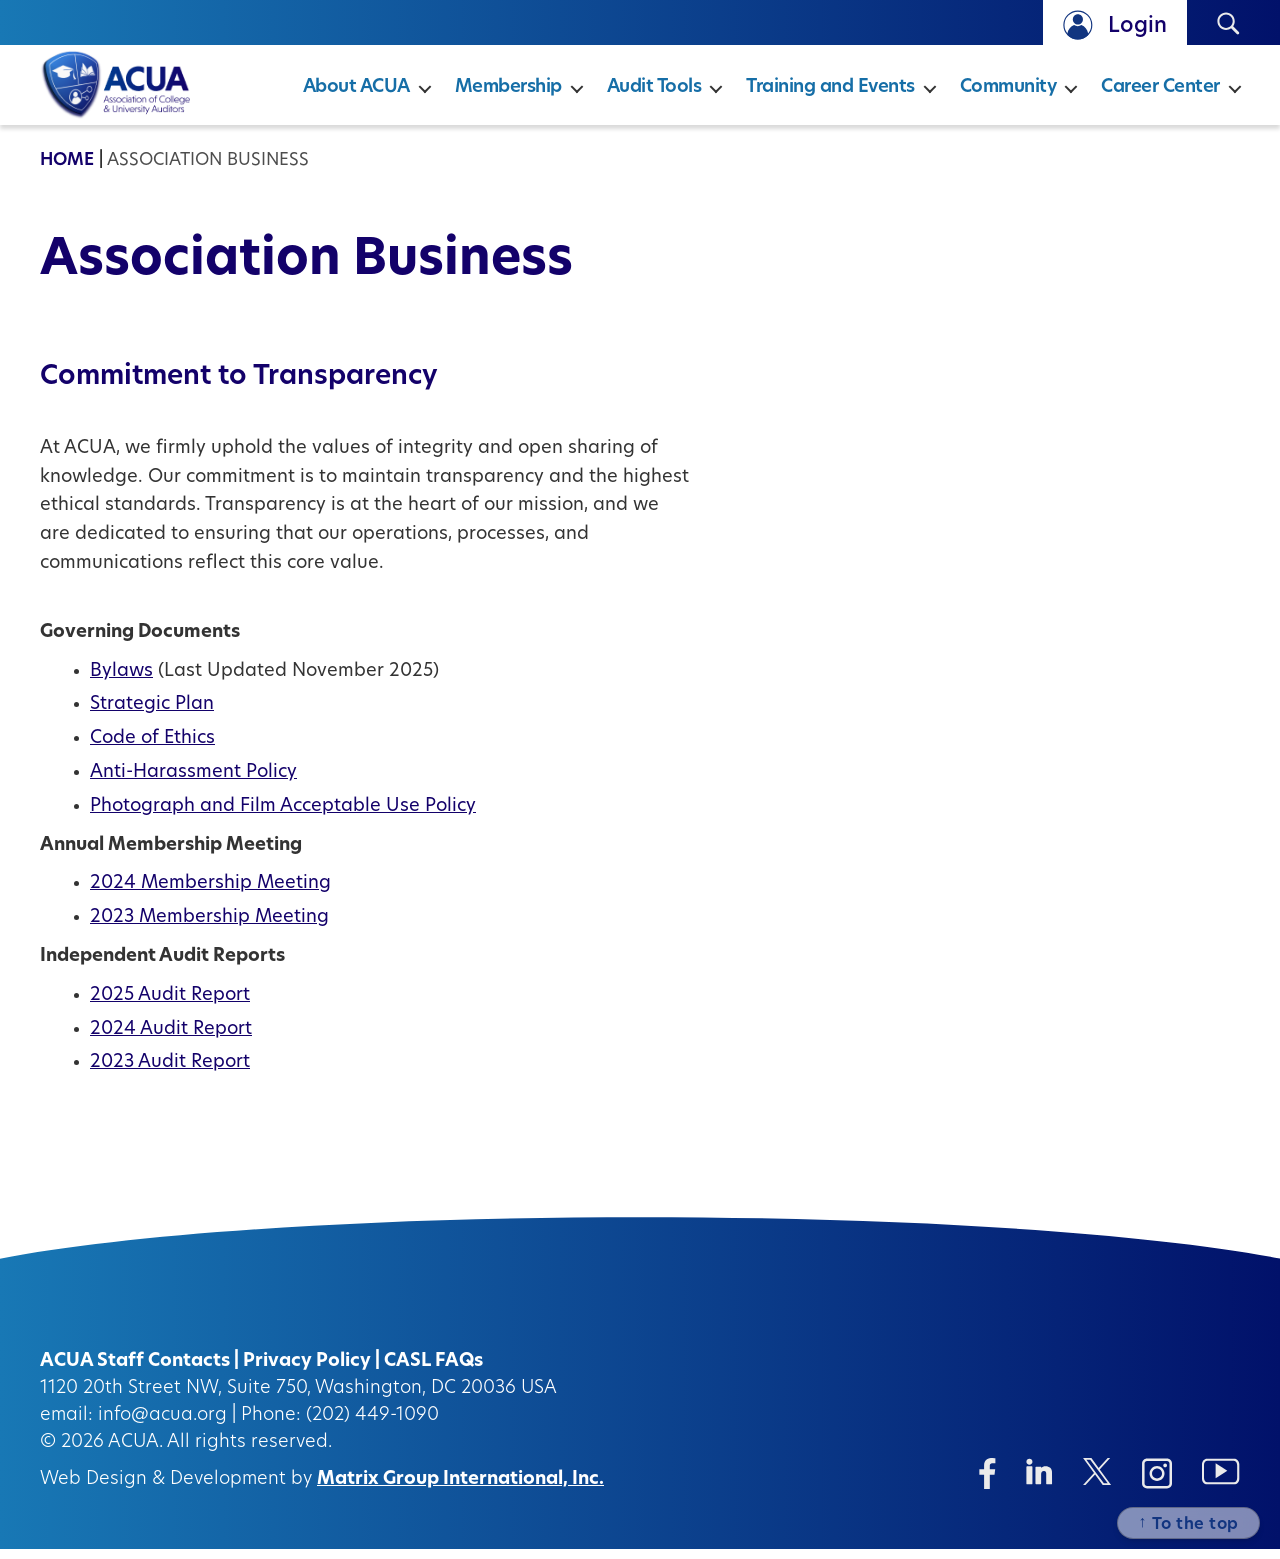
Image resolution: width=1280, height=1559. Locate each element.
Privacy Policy (307, 1371)
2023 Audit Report (170, 1072)
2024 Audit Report (171, 1039)
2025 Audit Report (170, 1005)
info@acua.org (162, 1425)
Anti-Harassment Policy (193, 782)
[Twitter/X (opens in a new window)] (1097, 1481)
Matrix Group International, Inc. (460, 1489)
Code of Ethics (152, 748)
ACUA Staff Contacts (135, 1371)
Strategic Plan (152, 714)
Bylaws (121, 681)
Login (1137, 26)
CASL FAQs (433, 1371)
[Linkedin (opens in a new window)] (1039, 1481)
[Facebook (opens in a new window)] (987, 1483)
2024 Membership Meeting (210, 893)
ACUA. (135, 1452)
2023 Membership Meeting (209, 927)
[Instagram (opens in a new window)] (1157, 1483)
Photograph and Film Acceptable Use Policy (283, 816)
